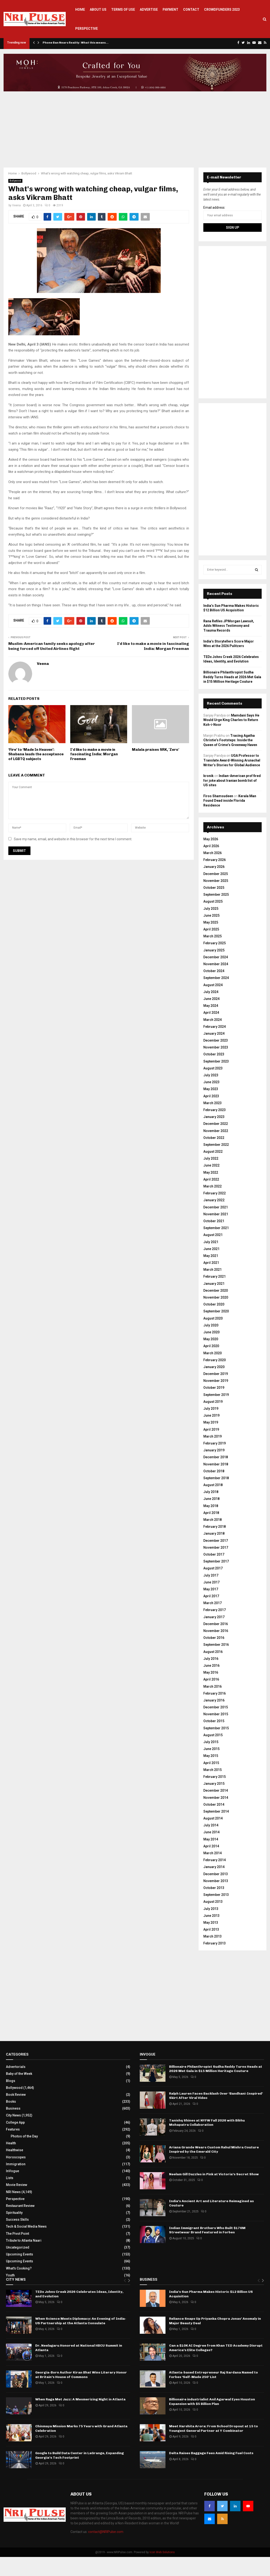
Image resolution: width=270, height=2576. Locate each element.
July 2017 (210, 1594)
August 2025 (213, 920)
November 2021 (215, 1233)
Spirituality (14, 2232)
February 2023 (214, 1129)
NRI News (20, 45)
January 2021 (214, 1303)
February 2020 (214, 1379)
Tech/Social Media (212, 45)
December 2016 (215, 1643)
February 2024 (214, 1046)
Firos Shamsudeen (218, 815)
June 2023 (211, 1101)
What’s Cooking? (177, 45)
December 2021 (215, 1226)
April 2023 (211, 1115)
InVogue (131, 44)
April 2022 (211, 1198)
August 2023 (213, 1087)
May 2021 (210, 1275)
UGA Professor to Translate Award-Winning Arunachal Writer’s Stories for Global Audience (231, 779)
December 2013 (215, 1893)
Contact (191, 9)
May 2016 (210, 1691)
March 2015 (212, 1789)
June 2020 (211, 1351)
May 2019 (210, 1441)
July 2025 (210, 928)
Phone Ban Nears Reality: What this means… (76, 61)
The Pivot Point (160, 45)
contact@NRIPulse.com (105, 2551)
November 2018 (215, 1483)
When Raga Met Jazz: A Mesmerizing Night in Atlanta (80, 2418)
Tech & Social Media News (26, 2245)
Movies (145, 44)
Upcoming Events (19, 2273)
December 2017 (215, 1560)
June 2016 (211, 1684)
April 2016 (211, 1698)
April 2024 (211, 1031)
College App (195, 45)
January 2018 (214, 1552)
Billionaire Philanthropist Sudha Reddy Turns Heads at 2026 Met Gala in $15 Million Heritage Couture (232, 695)
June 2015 (211, 1768)
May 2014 (210, 1858)
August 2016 (213, 1671)
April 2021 (211, 1282)
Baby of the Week (19, 2093)
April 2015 (211, 1782)
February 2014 (214, 1879)
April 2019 (211, 1448)
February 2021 (214, 1295)
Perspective (86, 28)
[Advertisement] (135, 148)
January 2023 (214, 1136)
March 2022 (212, 1205)
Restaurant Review (249, 45)
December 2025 (215, 893)
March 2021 (212, 1288)
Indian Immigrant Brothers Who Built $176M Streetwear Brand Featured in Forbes (207, 2249)
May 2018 (210, 1525)
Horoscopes (16, 2176)
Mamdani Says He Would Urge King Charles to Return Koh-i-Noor (231, 739)
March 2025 (212, 955)
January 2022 (214, 1219)
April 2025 (211, 948)
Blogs (10, 2100)
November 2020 (215, 1316)
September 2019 (216, 1414)
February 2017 (214, 1629)
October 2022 (213, 1157)
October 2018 (213, 1490)
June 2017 (211, 1601)
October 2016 (213, 1657)
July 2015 (210, 1761)
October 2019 (213, 1407)
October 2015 (213, 1740)
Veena (16, 224)
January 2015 (214, 1803)
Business (35, 44)
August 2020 (213, 1337)
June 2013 (211, 1935)
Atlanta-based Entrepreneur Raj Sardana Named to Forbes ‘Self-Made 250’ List (213, 2393)
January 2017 (214, 1636)
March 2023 (212, 1122)
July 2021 (210, 1261)
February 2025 (214, 962)
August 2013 (213, 1921)
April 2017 (211, 1615)
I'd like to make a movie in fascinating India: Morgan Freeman (94, 773)
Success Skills (17, 2238)
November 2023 (215, 1066)
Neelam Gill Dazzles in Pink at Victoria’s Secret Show (214, 2193)
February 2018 (214, 1546)
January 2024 (214, 1052)
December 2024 (215, 976)
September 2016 (216, 1664)
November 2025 (215, 900)
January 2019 (214, 1469)
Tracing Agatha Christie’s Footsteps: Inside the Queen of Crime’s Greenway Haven (230, 759)
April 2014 (211, 1865)
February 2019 (214, 1462)
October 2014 (213, 1823)
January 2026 (214, 886)
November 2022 (215, 1150)
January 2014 (214, 1886)
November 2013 (215, 1900)
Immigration (114, 44)
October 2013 (213, 1907)
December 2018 (215, 1476)
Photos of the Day (24, 2155)
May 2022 (210, 1191)
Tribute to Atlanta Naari (23, 2259)
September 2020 (216, 1330)
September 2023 (216, 1080)
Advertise (149, 9)
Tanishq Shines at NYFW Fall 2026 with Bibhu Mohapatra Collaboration (207, 2141)
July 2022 (210, 1177)
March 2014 (212, 1872)
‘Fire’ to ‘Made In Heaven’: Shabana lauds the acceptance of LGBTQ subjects (36, 773)
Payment (170, 9)
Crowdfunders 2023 (222, 9)
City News (7, 45)
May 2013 (210, 1941)
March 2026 (212, 872)
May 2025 (210, 941)
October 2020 (213, 1323)
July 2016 (210, 1678)
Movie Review (16, 2204)
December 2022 (215, 1143)
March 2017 (212, 1622)
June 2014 (211, 1851)
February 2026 (214, 879)
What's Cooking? (19, 2287)
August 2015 (213, 1754)
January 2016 (214, 1719)
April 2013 (211, 1948)
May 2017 (210, 1608)
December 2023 (215, 1059)
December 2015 (215, 1726)
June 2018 (211, 1518)
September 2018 (216, 1497)
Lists (9, 2197)
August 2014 (213, 1837)
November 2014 (215, 1817)
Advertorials (15, 2086)
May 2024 (210, 1025)
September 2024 (216, 997)
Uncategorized (17, 2266)
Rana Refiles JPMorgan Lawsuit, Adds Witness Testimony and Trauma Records (228, 644)
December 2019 (215, 1393)
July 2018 (210, 1511)
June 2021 (211, 1268)
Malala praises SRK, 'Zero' (155, 768)
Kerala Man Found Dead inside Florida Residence (229, 819)
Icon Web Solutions (162, 2571)
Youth (10, 2294)
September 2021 (216, 1247)
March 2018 (212, 1539)
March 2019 (212, 1455)
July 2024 (210, 1011)
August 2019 (213, 1421)
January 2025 (214, 969)
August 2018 (213, 1504)
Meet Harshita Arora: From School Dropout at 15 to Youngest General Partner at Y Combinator (213, 2447)
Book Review (16, 2114)
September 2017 (216, 1580)
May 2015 (210, 1775)
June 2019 (211, 1434)
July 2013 (210, 1928)
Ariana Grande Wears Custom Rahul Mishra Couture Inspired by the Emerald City (214, 2168)
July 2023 (210, 1094)
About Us (98, 9)
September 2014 (216, 1830)
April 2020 (211, 1365)
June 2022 (211, 1184)
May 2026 (210, 858)
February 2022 (214, 1212)
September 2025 (216, 913)
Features (51, 44)
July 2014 (210, 1844)
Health (97, 44)
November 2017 (215, 1566)
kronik (208, 795)
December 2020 (215, 1309)
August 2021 (213, 1254)
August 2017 (213, 1587)
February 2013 (214, 1962)
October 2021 (213, 1240)
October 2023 (213, 1073)
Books (85, 44)
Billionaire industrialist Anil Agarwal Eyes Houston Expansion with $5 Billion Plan (212, 2420)
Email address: (214, 226)
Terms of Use (123, 9)
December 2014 (215, 1809)
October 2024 (213, 990)
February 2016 (214, 1712)
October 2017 (213, 1573)
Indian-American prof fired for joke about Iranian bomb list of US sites (232, 799)
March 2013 (212, 1955)
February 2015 (214, 1796)
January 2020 (214, 1386)
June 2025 (211, 934)
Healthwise (14, 2169)
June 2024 (211, 1018)
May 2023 (210, 1108)
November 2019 (215, 1400)
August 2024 (213, 1004)
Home (80, 9)
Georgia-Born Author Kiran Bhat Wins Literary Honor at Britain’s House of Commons (81, 2393)
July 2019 (210, 1427)
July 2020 (210, 1344)
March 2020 (212, 1372)
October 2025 (213, 907)
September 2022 (216, 1164)
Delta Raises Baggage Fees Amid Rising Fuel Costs (211, 2472)
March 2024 (212, 1039)
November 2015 (215, 1733)
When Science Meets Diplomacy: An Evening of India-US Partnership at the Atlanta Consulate (80, 2340)
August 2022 (213, 1170)
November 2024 (215, 983)
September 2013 (216, 1914)
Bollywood (231, 44)
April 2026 (211, 865)
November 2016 (215, 1650)
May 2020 (210, 1358)
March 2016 (212, 1705)
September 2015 (216, 1747)
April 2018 (211, 1532)
